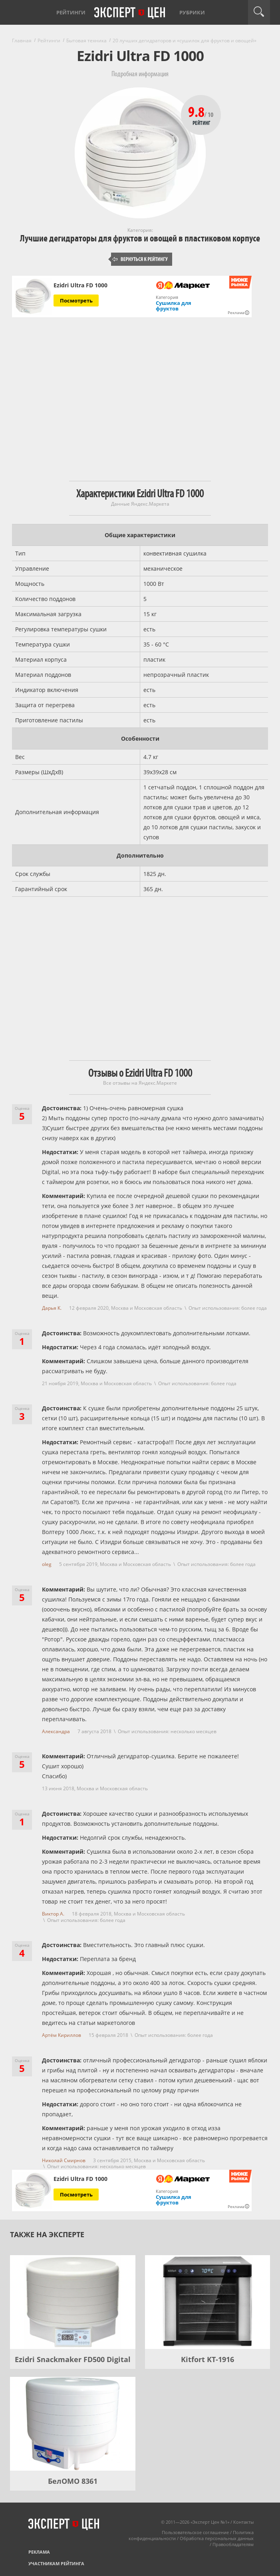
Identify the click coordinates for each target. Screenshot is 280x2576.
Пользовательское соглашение (195, 2532)
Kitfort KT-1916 (207, 2359)
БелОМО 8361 (72, 2481)
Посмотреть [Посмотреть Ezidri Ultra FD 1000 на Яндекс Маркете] (76, 300)
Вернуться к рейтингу (140, 259)
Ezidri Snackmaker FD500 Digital (73, 2359)
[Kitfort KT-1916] (207, 2302)
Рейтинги (70, 12)
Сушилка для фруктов (173, 305)
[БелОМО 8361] (72, 2424)
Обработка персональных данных (217, 2538)
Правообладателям (233, 2544)
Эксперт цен (130, 13)
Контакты (243, 2522)
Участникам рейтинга (56, 2563)
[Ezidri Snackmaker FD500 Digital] (72, 2302)
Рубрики (192, 12)
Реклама (39, 2552)
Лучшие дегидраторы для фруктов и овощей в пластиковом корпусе (140, 238)
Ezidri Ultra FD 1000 (80, 285)
